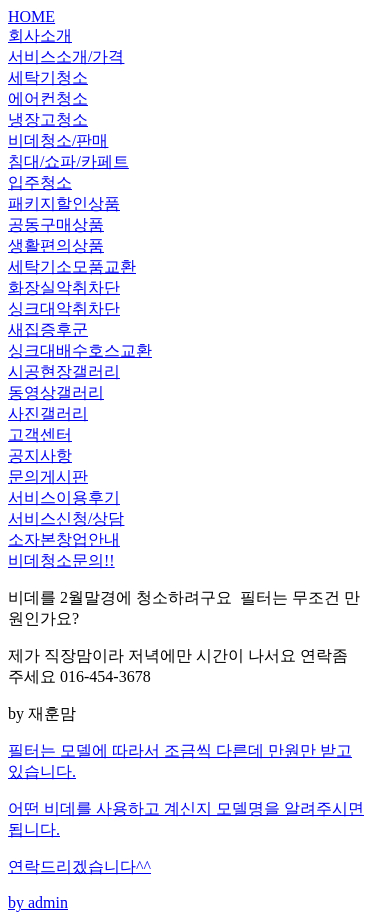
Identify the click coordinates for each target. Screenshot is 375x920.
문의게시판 (48, 476)
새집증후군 (48, 329)
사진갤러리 (48, 413)
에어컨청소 (48, 98)
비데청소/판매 (58, 140)
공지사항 (40, 455)
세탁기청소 (48, 77)
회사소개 (40, 35)
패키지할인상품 (64, 203)
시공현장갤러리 (64, 371)
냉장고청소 (48, 119)
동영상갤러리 (56, 392)
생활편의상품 (56, 245)
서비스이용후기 (64, 497)
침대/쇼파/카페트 (68, 161)
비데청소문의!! (61, 560)
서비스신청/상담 (66, 518)
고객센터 (40, 434)
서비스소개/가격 (66, 56)
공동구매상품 (56, 224)
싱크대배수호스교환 (80, 350)
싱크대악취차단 (64, 308)
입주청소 (40, 182)
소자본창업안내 (64, 539)
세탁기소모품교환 (72, 266)
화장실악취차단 (64, 287)
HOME (31, 16)
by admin (187, 826)
